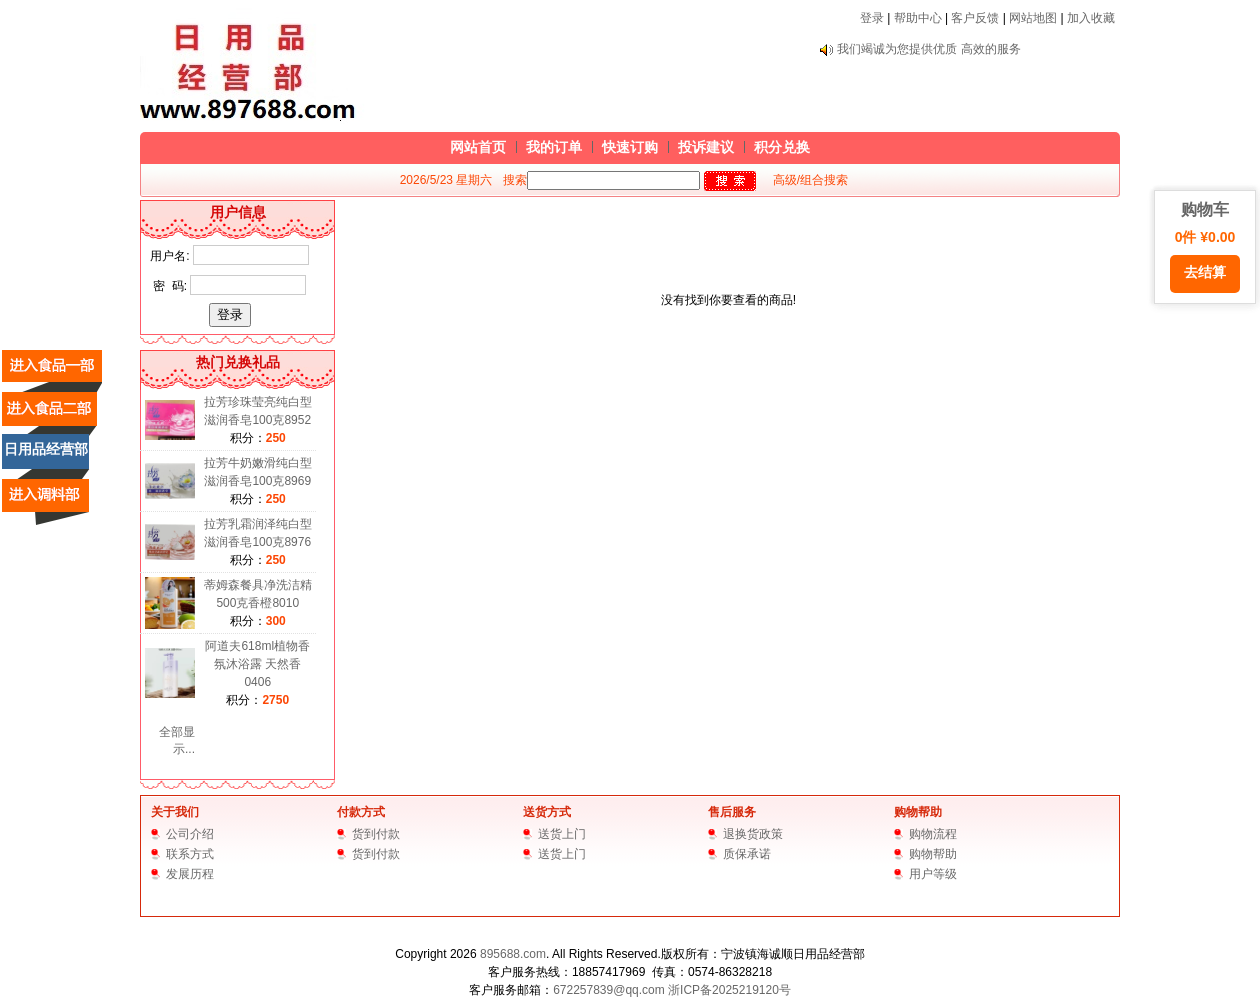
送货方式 (547, 812)
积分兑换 (782, 147)
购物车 (1205, 247)
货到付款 (376, 834)
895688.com (513, 954)
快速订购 (630, 147)
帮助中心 (918, 18)
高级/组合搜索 (810, 180)
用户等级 (933, 874)
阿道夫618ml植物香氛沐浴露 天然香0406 (257, 664)
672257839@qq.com (609, 990)
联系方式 (190, 854)
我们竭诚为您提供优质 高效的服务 (928, 49)
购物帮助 (918, 812)
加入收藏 (1091, 18)
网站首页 (478, 147)
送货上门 (562, 834)
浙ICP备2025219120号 (729, 990)
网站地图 (1033, 18)
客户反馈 (975, 18)
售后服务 (732, 812)
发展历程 (190, 874)
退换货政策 (753, 834)
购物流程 (933, 834)
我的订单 (554, 147)
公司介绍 (190, 834)
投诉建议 (706, 147)
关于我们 (175, 812)
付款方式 (361, 812)
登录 (872, 18)
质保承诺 (747, 854)
